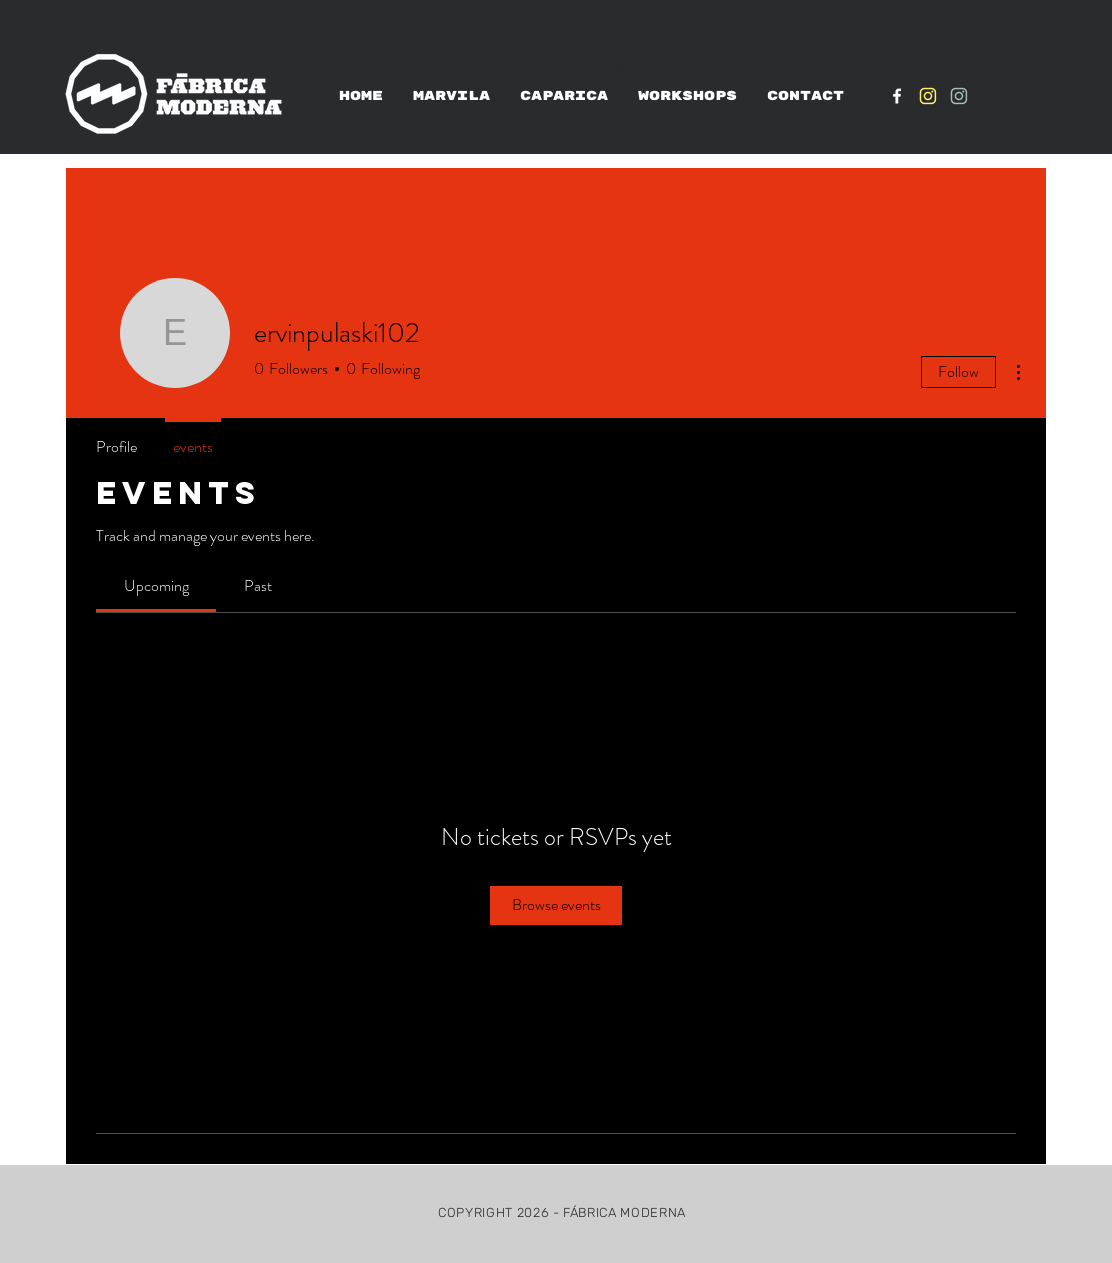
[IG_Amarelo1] (928, 96)
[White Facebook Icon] (897, 96)
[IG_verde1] (959, 96)
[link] (156, 585)
